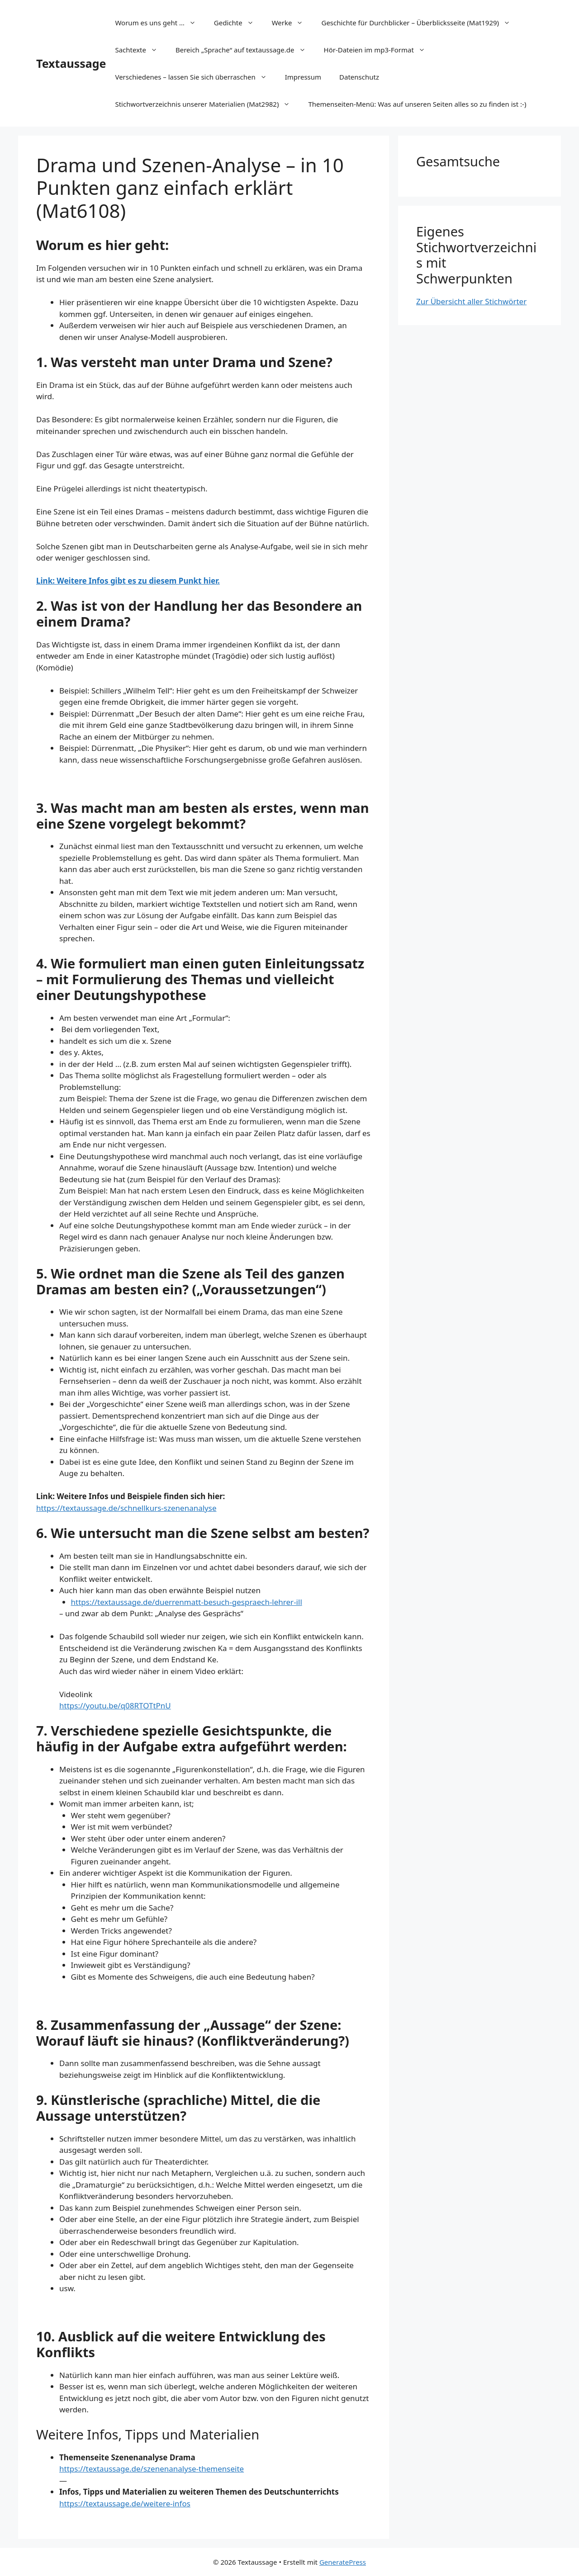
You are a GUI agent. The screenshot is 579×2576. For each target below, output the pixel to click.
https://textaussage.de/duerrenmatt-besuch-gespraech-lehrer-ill (186, 1602)
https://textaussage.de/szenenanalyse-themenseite (151, 2468)
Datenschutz (359, 76)
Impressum (303, 76)
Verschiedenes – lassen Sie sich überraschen (195, 76)
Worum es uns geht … (159, 22)
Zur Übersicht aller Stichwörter (471, 301)
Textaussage (71, 63)
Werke (292, 22)
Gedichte (238, 22)
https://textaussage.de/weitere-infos (124, 2503)
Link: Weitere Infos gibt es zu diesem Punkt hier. (128, 581)
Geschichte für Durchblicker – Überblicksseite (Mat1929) (420, 22)
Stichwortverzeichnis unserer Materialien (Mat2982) (207, 104)
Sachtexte (140, 49)
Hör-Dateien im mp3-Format (379, 49)
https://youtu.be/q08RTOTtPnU (115, 1705)
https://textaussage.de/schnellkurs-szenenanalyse (126, 1508)
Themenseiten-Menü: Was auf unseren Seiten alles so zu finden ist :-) (417, 104)
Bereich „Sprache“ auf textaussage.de (245, 49)
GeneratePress (342, 2562)
